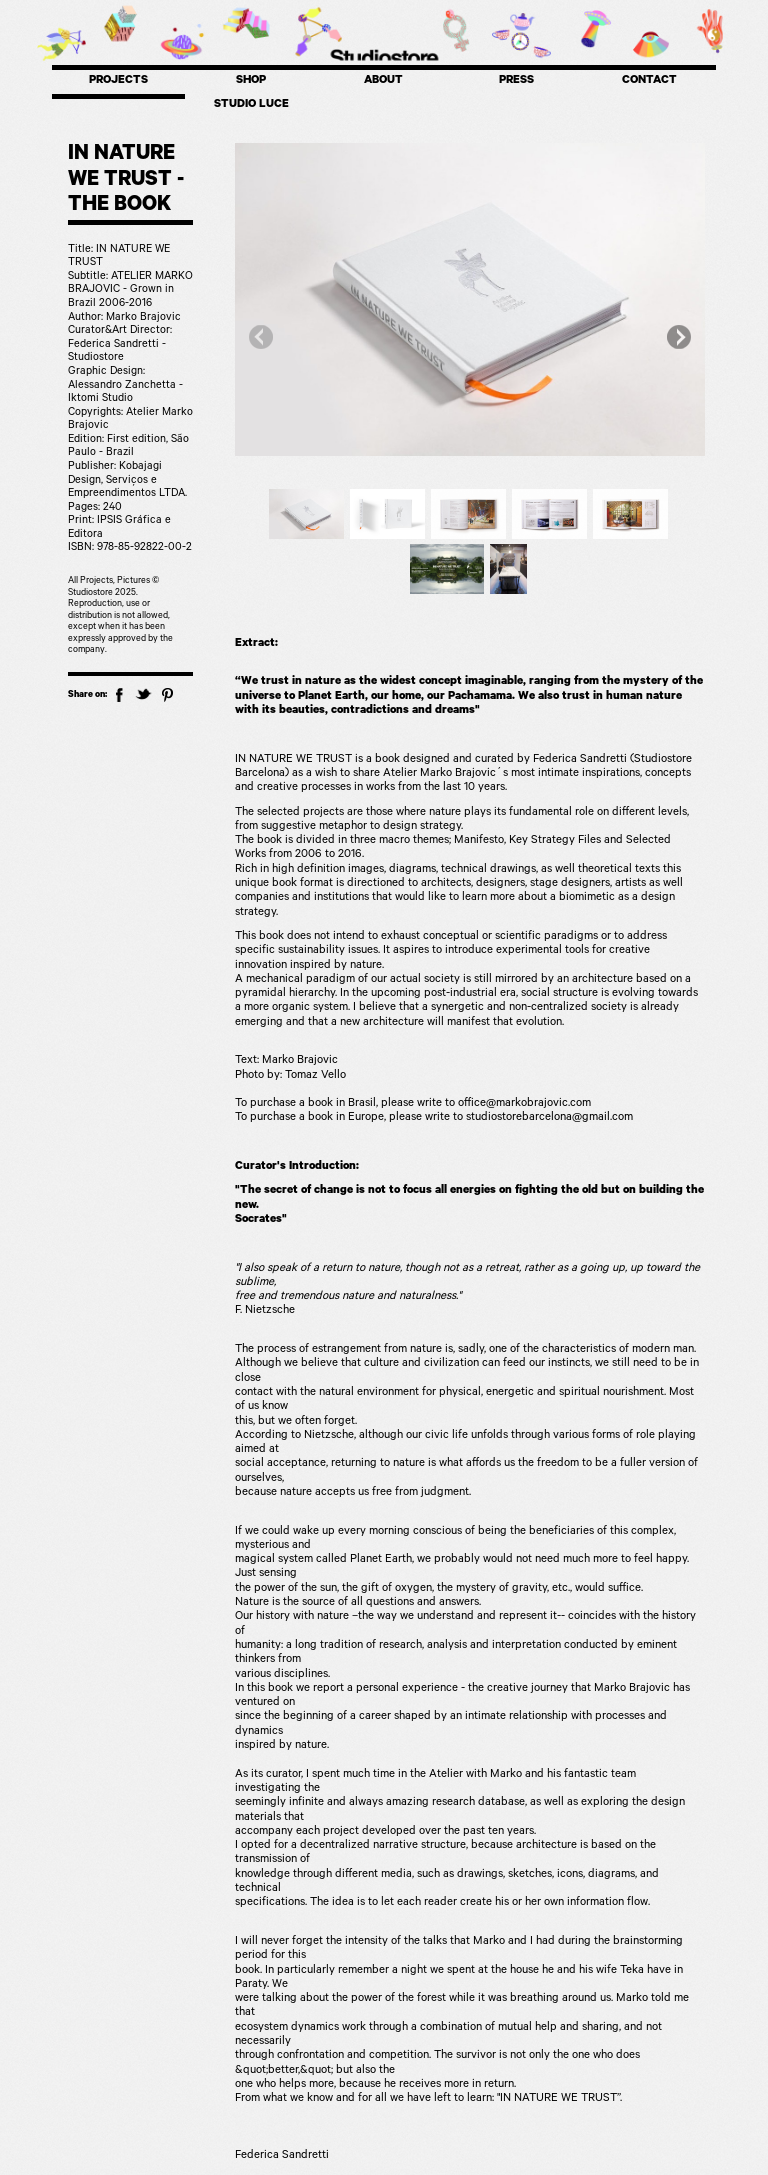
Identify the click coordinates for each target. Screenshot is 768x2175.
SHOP (251, 81)
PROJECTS (118, 81)
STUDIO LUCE (251, 105)
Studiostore (384, 57)
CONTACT (649, 81)
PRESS (516, 81)
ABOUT (383, 81)
